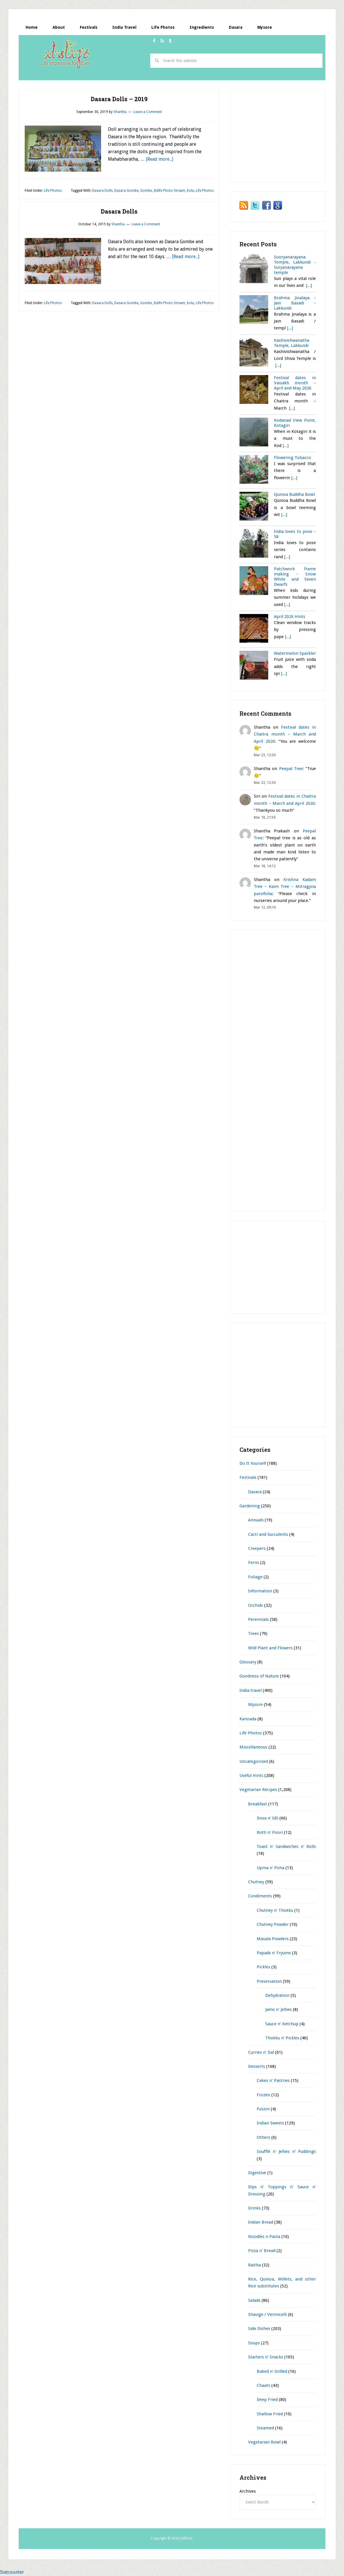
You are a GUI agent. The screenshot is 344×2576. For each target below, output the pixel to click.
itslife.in (67, 54)
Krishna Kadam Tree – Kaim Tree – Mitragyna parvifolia (285, 886)
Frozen (263, 2094)
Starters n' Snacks (265, 2357)
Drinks (254, 2208)
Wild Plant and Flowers (270, 1647)
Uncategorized (253, 1761)
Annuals (256, 1520)
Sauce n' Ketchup (281, 2023)
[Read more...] (159, 159)
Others (263, 2137)
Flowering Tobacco (292, 457)
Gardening (249, 1505)
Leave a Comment (148, 112)
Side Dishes (259, 2328)
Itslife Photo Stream (169, 191)
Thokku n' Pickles (282, 2038)
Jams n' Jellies (278, 2009)
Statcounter (12, 2572)
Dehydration (277, 1995)
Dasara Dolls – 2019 (119, 99)
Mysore (255, 1704)
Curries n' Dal (261, 2052)
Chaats (263, 2385)
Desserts (256, 2066)
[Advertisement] (123, 75)
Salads (254, 2300)
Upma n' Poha (270, 1867)
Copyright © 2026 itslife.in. (172, 2538)
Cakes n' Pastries (273, 2080)
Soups (254, 2342)
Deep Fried (267, 2399)
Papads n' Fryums (274, 1952)
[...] (309, 285)
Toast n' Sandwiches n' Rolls (286, 1846)
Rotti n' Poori (270, 1832)
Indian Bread (260, 2222)
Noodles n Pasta (264, 2236)
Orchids (255, 1605)
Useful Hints (251, 1775)
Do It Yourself (252, 1463)
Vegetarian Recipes (258, 1789)
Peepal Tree (291, 768)
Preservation (269, 1981)
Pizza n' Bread (261, 2250)
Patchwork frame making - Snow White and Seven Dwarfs (295, 576)
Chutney (256, 1881)
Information (260, 1591)
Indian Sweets (270, 2123)
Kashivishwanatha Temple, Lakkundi (291, 343)
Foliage (255, 1576)
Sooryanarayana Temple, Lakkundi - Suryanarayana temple (295, 264)
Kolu (190, 191)
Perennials (258, 1619)
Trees (253, 1633)
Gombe (146, 191)
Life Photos (53, 191)
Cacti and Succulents (268, 1534)
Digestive (257, 2172)
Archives (247, 2491)
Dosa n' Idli (267, 1818)
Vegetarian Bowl (264, 2442)
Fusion (263, 2109)
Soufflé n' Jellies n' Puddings (286, 2151)
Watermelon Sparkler (295, 653)
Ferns (253, 1562)
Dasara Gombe (126, 191)
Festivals (247, 1477)
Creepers (257, 1548)
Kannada (247, 1718)
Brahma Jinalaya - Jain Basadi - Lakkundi (295, 303)
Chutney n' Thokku (275, 1910)
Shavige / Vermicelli (267, 2314)
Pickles (263, 1967)
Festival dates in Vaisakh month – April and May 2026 (295, 383)
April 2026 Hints (289, 616)
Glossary (247, 1662)
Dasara (255, 1491)
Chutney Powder (273, 1924)
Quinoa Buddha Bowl (294, 494)
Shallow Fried (270, 2413)
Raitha (254, 2265)
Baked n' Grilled (272, 2371)
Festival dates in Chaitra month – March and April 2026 (285, 734)
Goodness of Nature (259, 1676)
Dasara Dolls (102, 191)
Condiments (260, 1896)
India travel (250, 1690)
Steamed (265, 2428)
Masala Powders (273, 1938)
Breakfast (257, 1804)
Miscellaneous (253, 1747)
